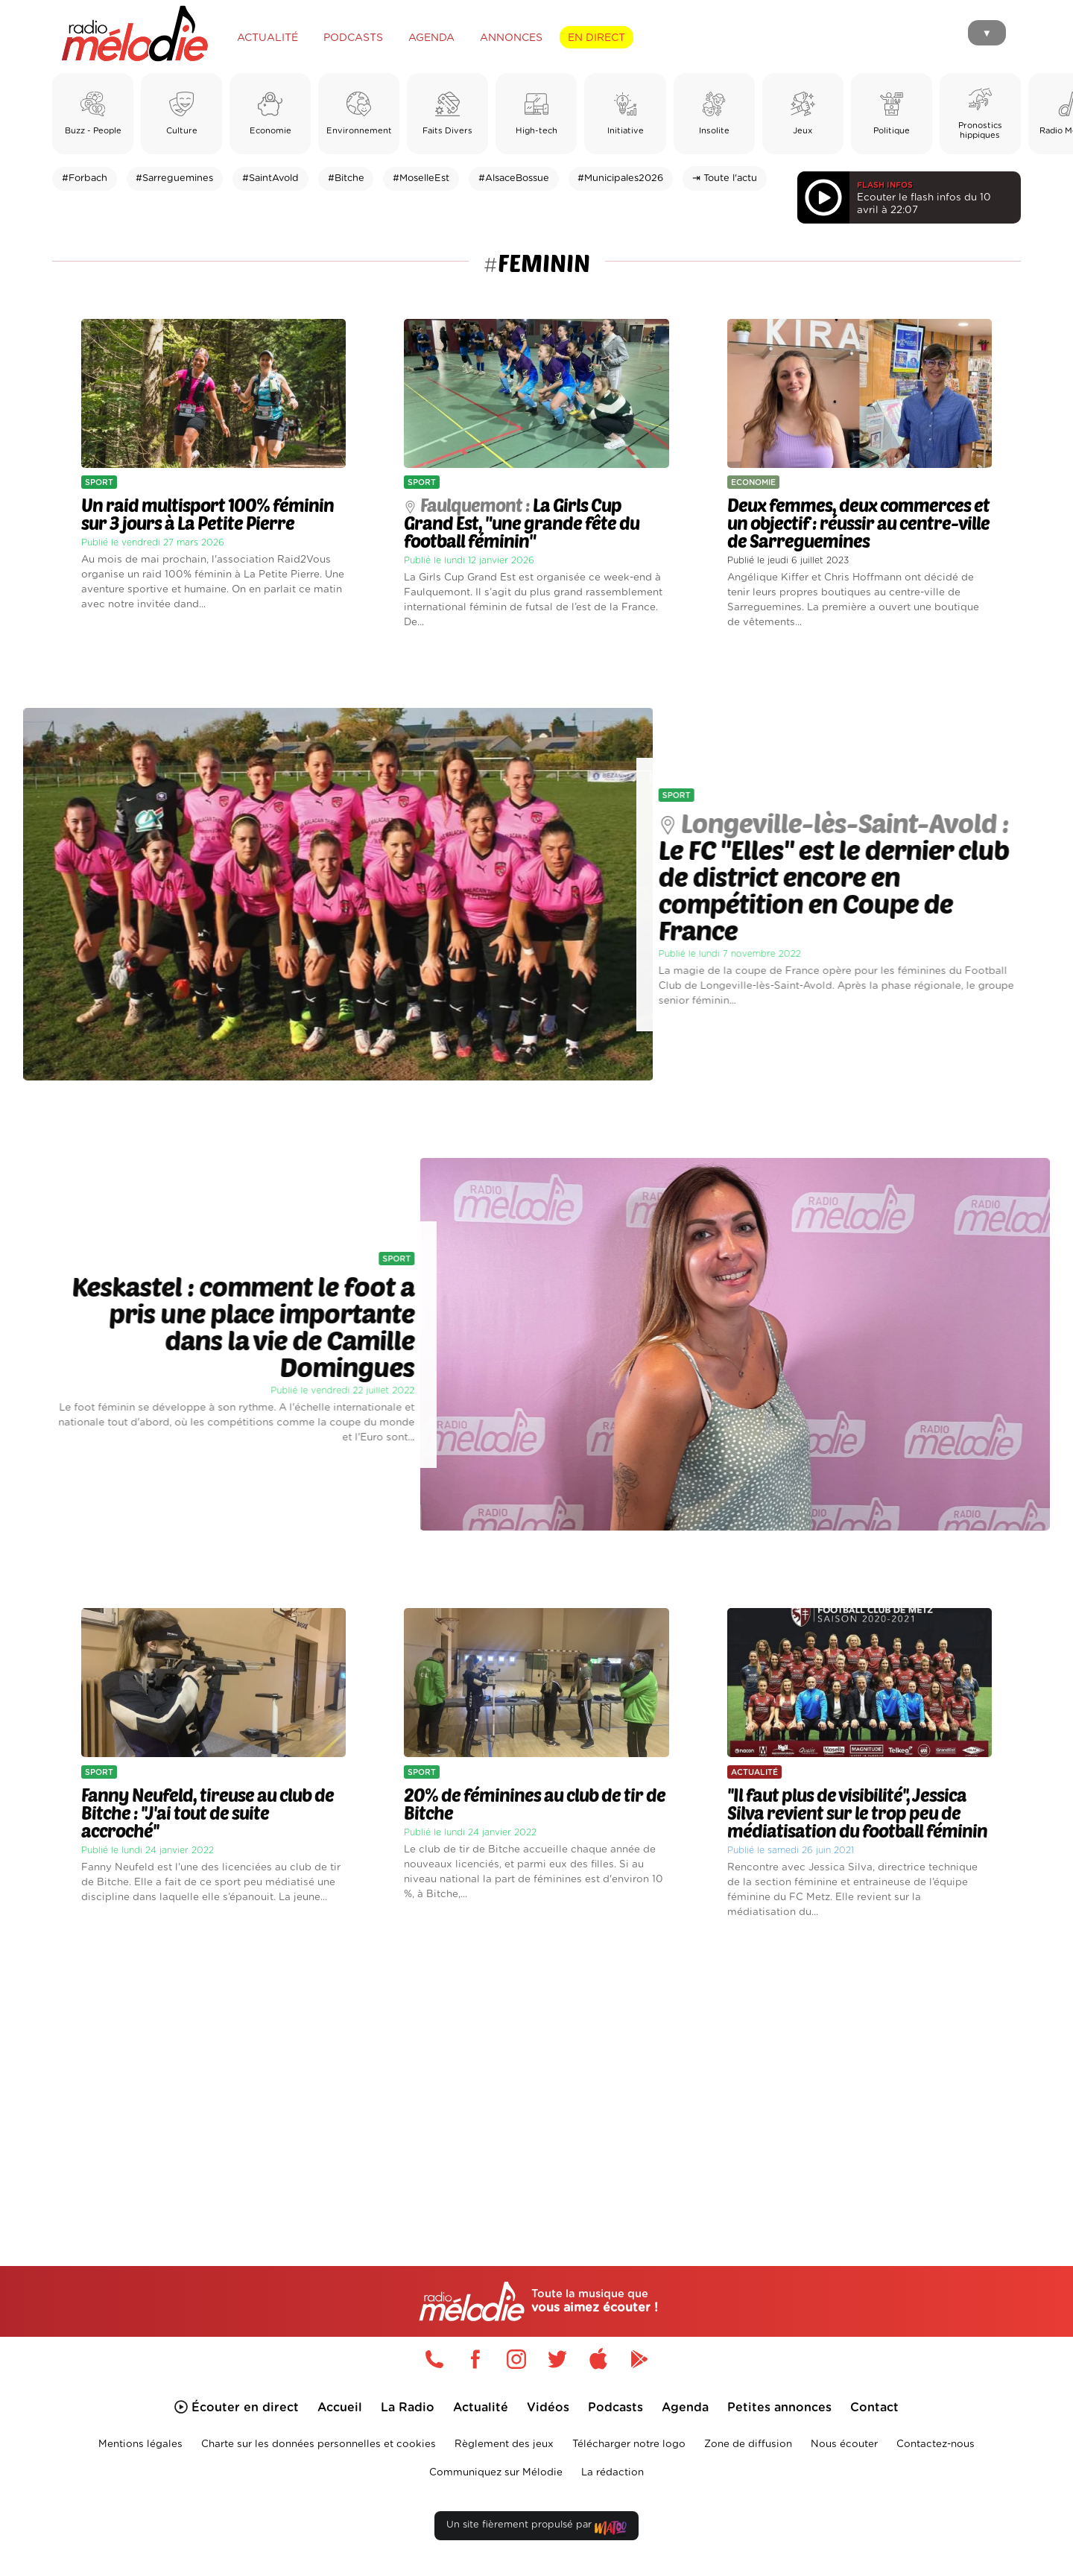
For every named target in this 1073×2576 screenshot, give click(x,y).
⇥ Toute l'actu (724, 178)
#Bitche (346, 178)
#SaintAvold (270, 178)
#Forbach (84, 178)
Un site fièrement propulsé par (536, 2528)
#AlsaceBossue (513, 178)
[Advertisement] (536, 2075)
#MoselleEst (421, 178)
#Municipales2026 (620, 178)
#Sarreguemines (174, 178)
